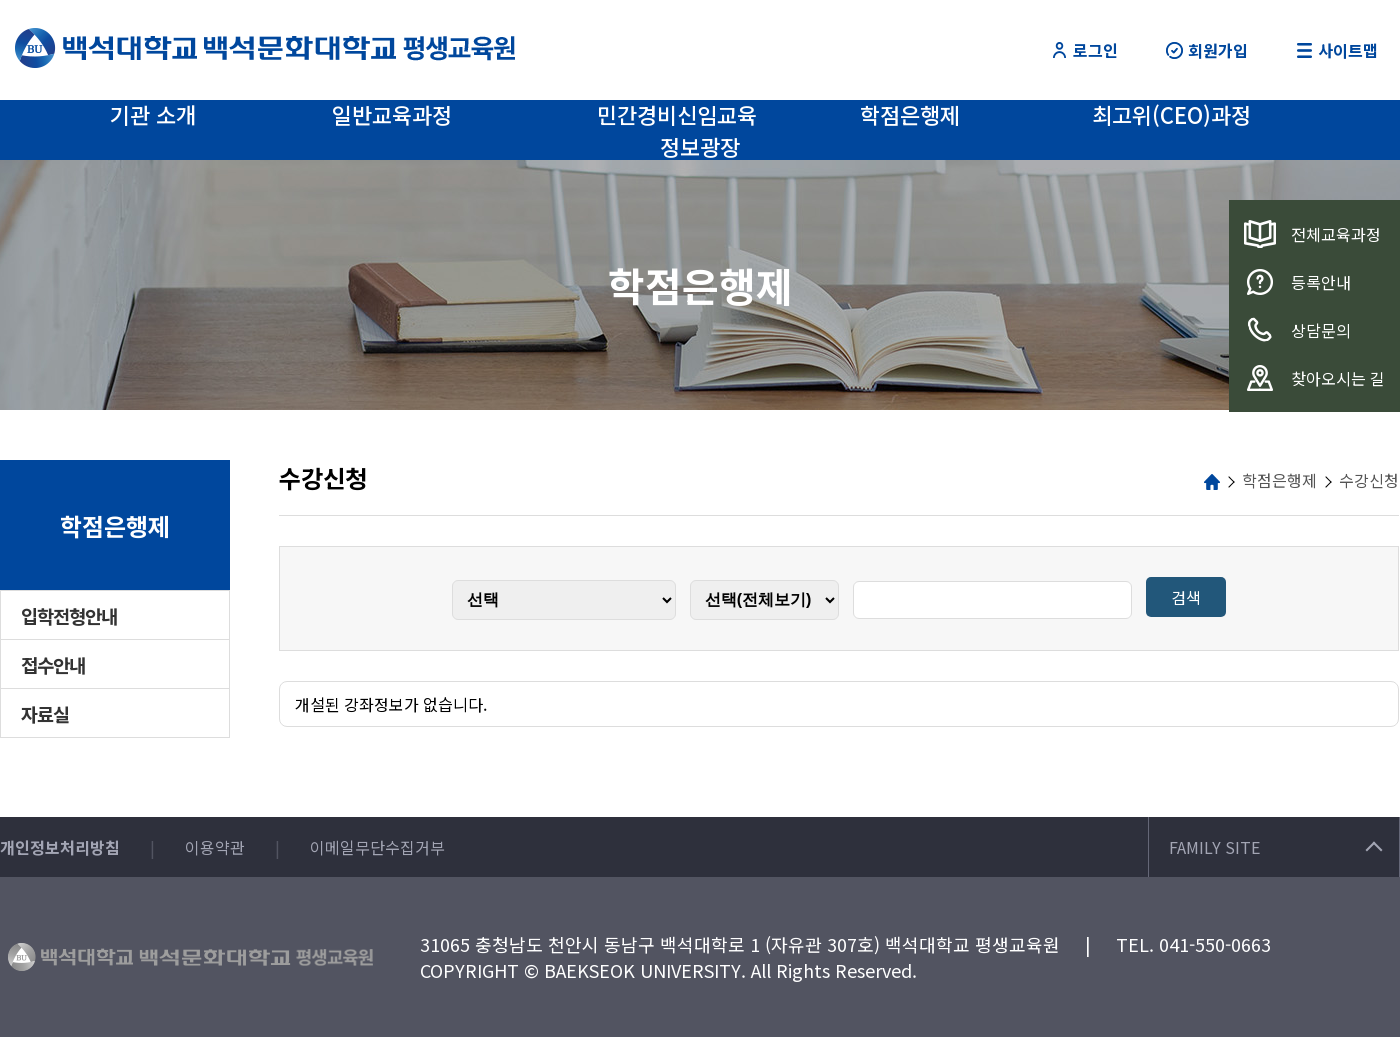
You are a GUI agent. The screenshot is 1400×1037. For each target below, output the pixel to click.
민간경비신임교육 (677, 114)
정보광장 (700, 146)
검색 (1186, 597)
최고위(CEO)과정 (1171, 114)
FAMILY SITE (1275, 847)
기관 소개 (153, 114)
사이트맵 (1337, 50)
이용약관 (215, 847)
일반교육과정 (392, 114)
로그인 (1084, 50)
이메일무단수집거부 (377, 847)
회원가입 (1207, 50)
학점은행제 (910, 114)
